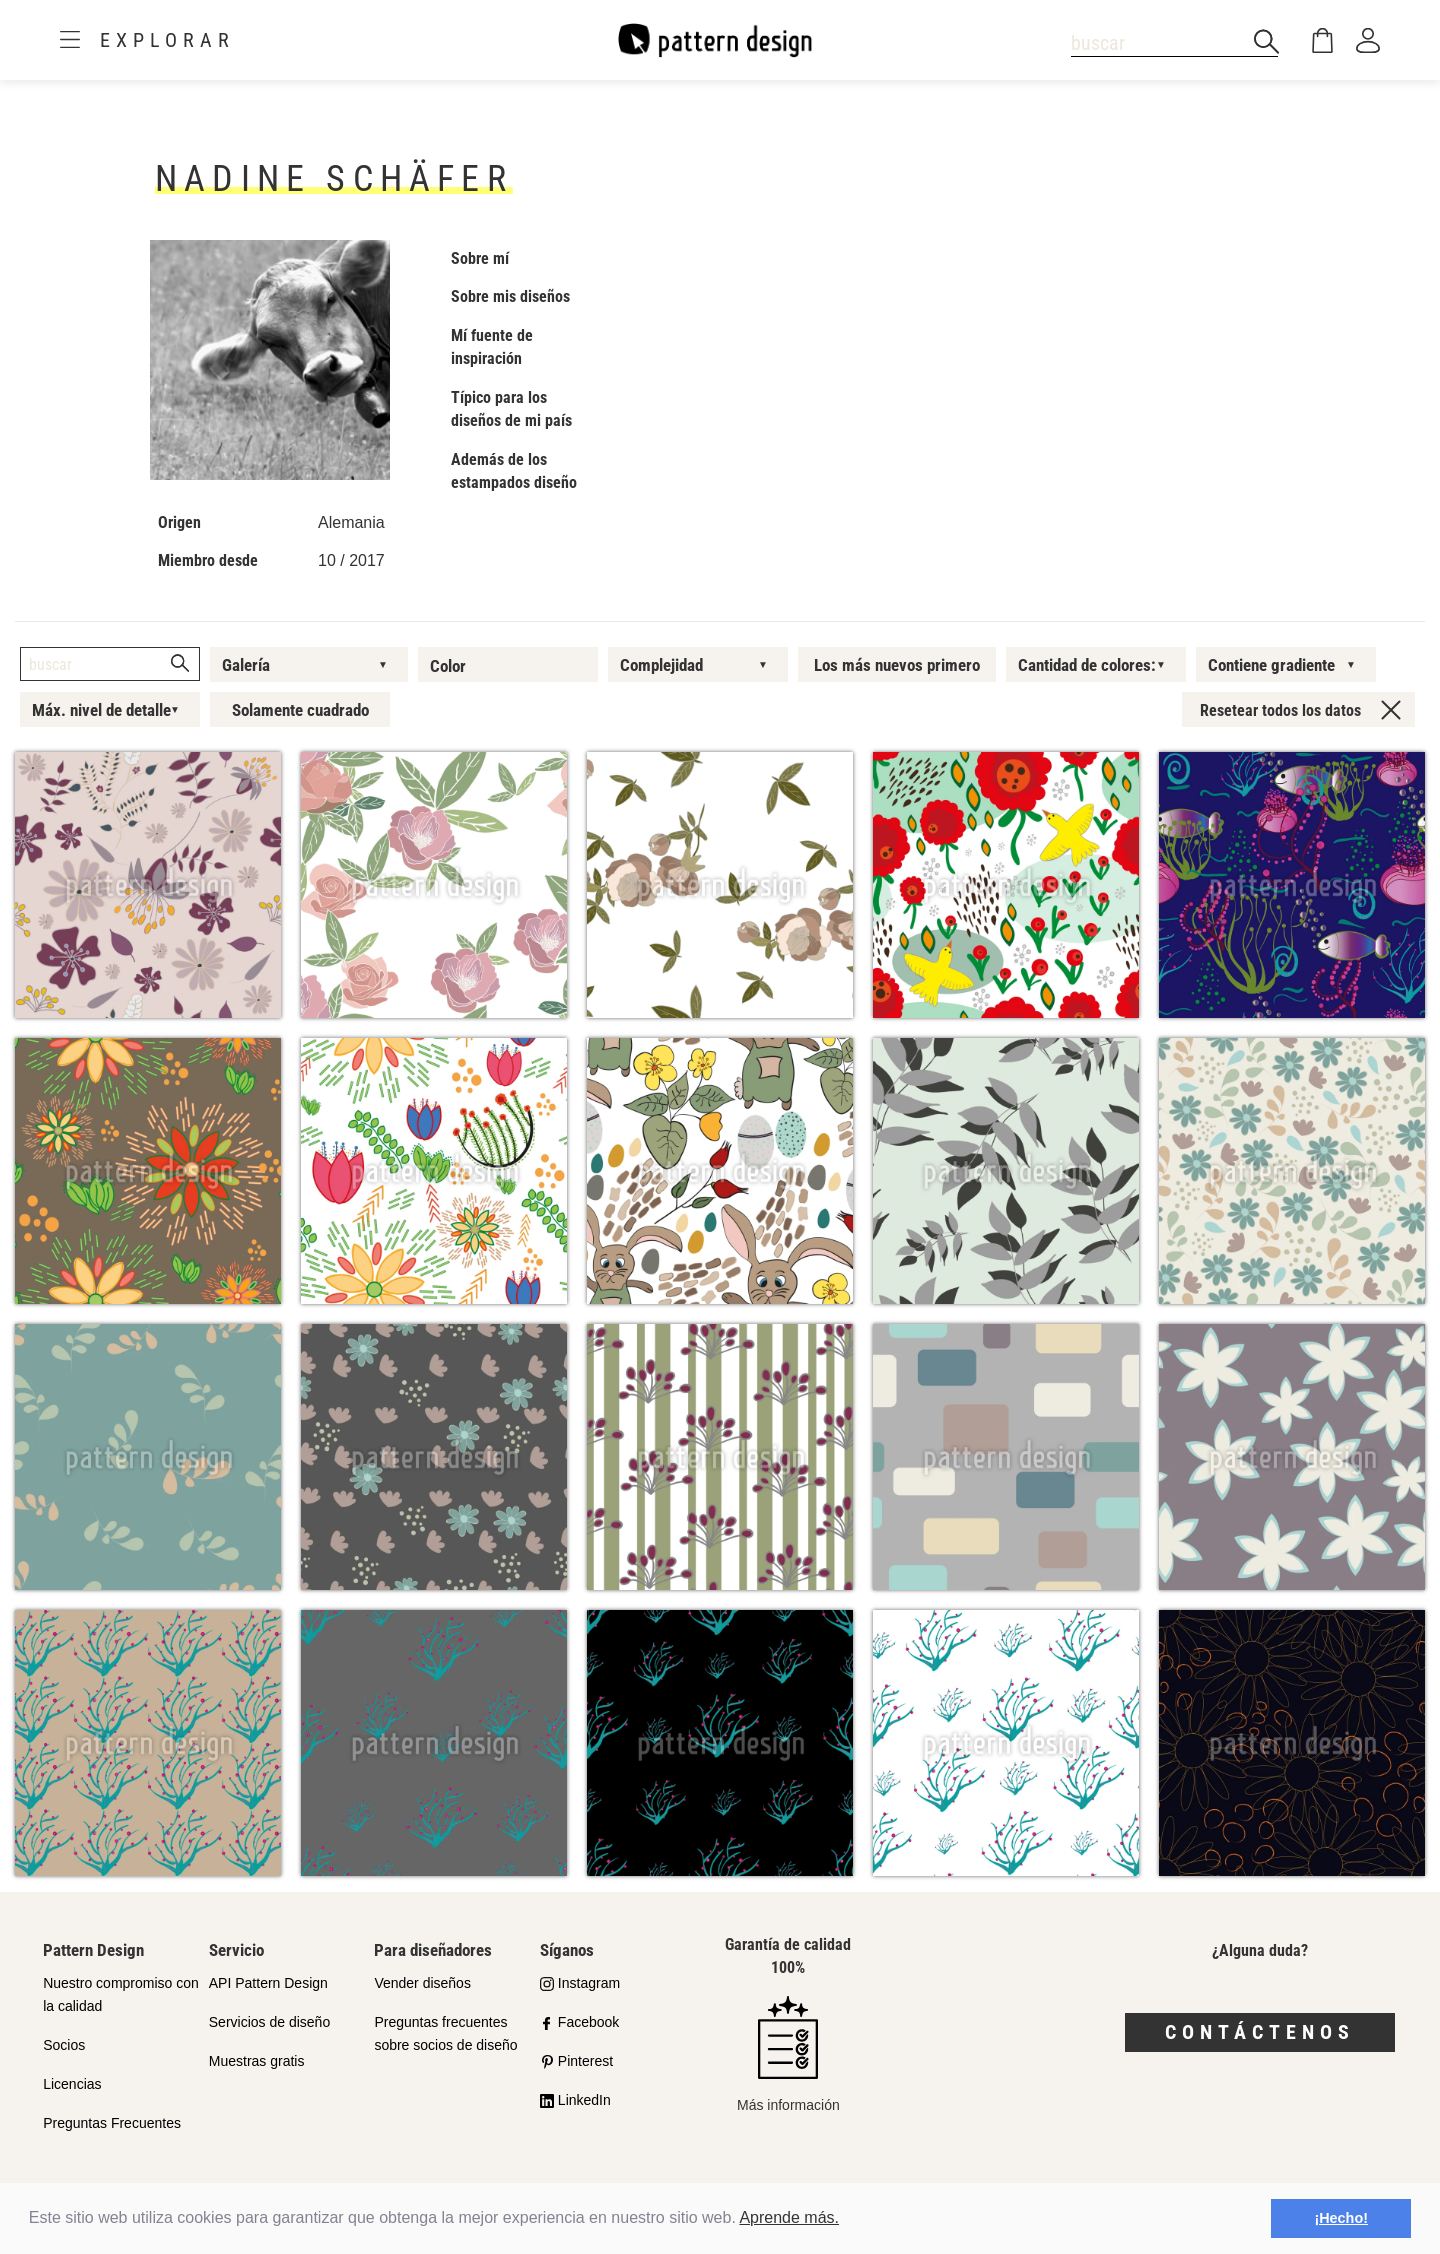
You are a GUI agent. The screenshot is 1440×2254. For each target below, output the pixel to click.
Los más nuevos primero (897, 665)
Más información (788, 2054)
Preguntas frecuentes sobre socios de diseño (445, 2033)
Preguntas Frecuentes (112, 2123)
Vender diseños (422, 1983)
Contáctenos (1260, 2032)
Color (448, 666)
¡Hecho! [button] (1341, 2218)
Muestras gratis (257, 2061)
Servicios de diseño (269, 2022)
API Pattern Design (268, 1983)
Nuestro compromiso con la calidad (121, 1994)
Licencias (72, 2084)
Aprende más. (789, 2217)
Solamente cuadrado (300, 710)
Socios (64, 2045)
